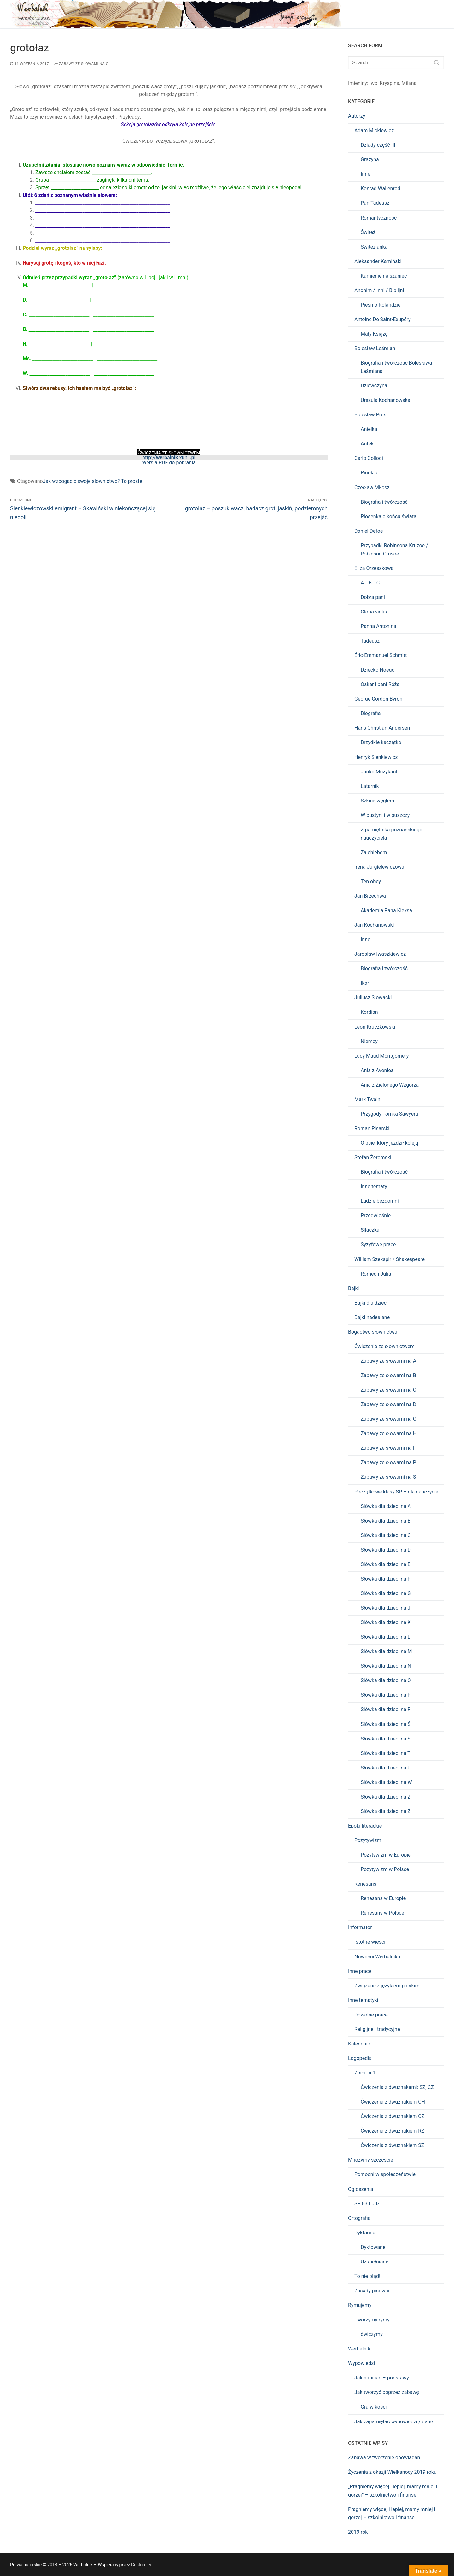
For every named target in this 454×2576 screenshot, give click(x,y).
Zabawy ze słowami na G (81, 64)
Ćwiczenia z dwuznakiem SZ (392, 2145)
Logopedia (360, 2058)
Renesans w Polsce (382, 1913)
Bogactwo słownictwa (372, 1332)
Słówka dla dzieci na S (385, 1739)
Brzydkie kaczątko (381, 742)
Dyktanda (364, 2233)
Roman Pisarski (371, 1128)
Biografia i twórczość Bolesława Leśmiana (396, 367)
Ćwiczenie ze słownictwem (384, 1346)
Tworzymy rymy (371, 2320)
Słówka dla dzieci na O (386, 1680)
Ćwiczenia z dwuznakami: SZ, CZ (397, 2087)
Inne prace (359, 1971)
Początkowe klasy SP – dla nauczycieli (397, 1492)
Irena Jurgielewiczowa (379, 867)
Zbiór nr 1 (365, 2073)
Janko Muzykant (379, 772)
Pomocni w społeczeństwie (385, 2174)
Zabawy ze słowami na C (388, 1390)
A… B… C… (372, 583)
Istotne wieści (369, 1942)
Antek (367, 444)
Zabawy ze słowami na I (387, 1448)
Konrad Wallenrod (380, 188)
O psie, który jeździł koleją (389, 1143)
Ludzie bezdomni (380, 1201)
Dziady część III (378, 145)
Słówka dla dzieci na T (385, 1753)
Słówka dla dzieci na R (385, 1709)
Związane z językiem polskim (386, 1986)
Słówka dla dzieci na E (385, 1564)
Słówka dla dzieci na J (385, 1608)
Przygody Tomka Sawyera (389, 1114)
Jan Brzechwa (370, 896)
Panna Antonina (378, 626)
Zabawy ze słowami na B (388, 1375)
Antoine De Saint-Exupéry (382, 319)
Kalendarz (359, 2044)
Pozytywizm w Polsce (385, 1869)
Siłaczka (370, 1230)
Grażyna (370, 159)
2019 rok (358, 2532)
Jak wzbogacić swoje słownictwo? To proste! (93, 481)
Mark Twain (367, 1099)
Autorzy (356, 116)
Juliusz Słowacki (373, 997)
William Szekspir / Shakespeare (389, 1259)
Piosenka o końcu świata (388, 516)
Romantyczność (379, 218)
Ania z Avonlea (377, 1070)
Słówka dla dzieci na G (386, 1593)
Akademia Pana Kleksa (386, 910)
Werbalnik (359, 2349)
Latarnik (370, 786)
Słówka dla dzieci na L (385, 1637)
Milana (408, 83)
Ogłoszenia (360, 2189)
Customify (141, 2564)
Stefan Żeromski (372, 1157)
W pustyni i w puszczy (385, 815)
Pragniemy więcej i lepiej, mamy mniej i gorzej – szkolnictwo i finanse (391, 2513)
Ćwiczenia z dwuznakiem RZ (392, 2131)
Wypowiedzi (361, 2363)
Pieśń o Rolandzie (380, 305)
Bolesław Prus (370, 415)
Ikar (365, 983)
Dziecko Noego (378, 670)
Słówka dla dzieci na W (386, 1782)
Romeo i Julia (376, 1274)
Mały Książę (374, 334)
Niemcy (369, 1041)
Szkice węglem (377, 801)
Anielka (369, 429)
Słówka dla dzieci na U (386, 1768)
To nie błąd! (367, 2276)
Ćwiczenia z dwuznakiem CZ (392, 2116)
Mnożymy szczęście (370, 2160)
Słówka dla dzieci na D (386, 1550)
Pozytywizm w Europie (386, 1855)
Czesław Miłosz (372, 487)
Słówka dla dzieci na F (385, 1579)
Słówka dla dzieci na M (386, 1651)
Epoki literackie (365, 1826)
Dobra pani (373, 597)
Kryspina (389, 83)
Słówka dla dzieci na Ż (385, 1811)
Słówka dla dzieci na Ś (385, 1724)
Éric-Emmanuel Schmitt (380, 655)
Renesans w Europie (383, 1898)
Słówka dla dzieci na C (386, 1535)
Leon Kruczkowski (374, 1027)
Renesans (365, 1884)
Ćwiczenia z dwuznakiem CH (393, 2102)
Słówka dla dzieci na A (386, 1506)
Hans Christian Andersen (382, 728)
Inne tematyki (363, 2000)
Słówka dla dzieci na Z (385, 1797)
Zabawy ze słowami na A (388, 1361)
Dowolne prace (371, 2015)
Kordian (369, 1012)
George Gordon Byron (378, 699)
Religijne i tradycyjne (377, 2029)
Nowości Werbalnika (377, 1957)
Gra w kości (374, 2407)
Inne (365, 174)
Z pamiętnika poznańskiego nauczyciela (391, 834)
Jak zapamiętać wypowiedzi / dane (393, 2422)
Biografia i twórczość (384, 502)
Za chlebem (374, 852)
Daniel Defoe (368, 531)
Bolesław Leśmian (374, 348)
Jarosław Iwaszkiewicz (380, 954)
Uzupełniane (374, 2262)
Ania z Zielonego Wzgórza (390, 1085)
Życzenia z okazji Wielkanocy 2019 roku (392, 2472)
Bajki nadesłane (372, 1317)
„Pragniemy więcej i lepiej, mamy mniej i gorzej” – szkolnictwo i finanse (392, 2491)
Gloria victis (374, 612)
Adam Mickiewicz (374, 130)
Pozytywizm (367, 1840)
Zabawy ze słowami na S (388, 1477)
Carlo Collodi (368, 458)
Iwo (374, 83)
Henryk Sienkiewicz (376, 757)
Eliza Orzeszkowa (373, 568)
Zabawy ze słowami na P (388, 1462)
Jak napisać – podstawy (381, 2378)
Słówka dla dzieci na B (385, 1521)
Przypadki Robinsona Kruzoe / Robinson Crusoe (394, 550)
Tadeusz (370, 641)
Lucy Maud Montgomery (381, 1056)
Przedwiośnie (376, 1215)
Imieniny (357, 83)
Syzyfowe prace (378, 1244)
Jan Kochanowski (374, 925)
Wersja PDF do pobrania (168, 463)
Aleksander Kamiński (377, 261)
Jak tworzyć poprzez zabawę (386, 2392)
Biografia (371, 713)
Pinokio (369, 473)
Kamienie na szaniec (384, 276)
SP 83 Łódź (367, 2204)
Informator (360, 1927)
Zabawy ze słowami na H (388, 1433)
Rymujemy (359, 2305)
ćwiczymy (372, 2334)
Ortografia (359, 2218)
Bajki (353, 1288)
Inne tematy (374, 1186)
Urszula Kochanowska (385, 400)
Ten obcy (371, 881)
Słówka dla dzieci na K (385, 1622)
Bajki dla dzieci (371, 1303)
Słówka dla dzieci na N (386, 1666)
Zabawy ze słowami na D (388, 1404)
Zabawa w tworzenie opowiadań (384, 2458)
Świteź (368, 232)
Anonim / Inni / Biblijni (379, 290)
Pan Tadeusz (375, 203)
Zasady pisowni (371, 2291)
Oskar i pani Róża (380, 684)
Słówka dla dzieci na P (386, 1695)
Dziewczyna (374, 386)
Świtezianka (374, 247)
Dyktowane (373, 2247)
